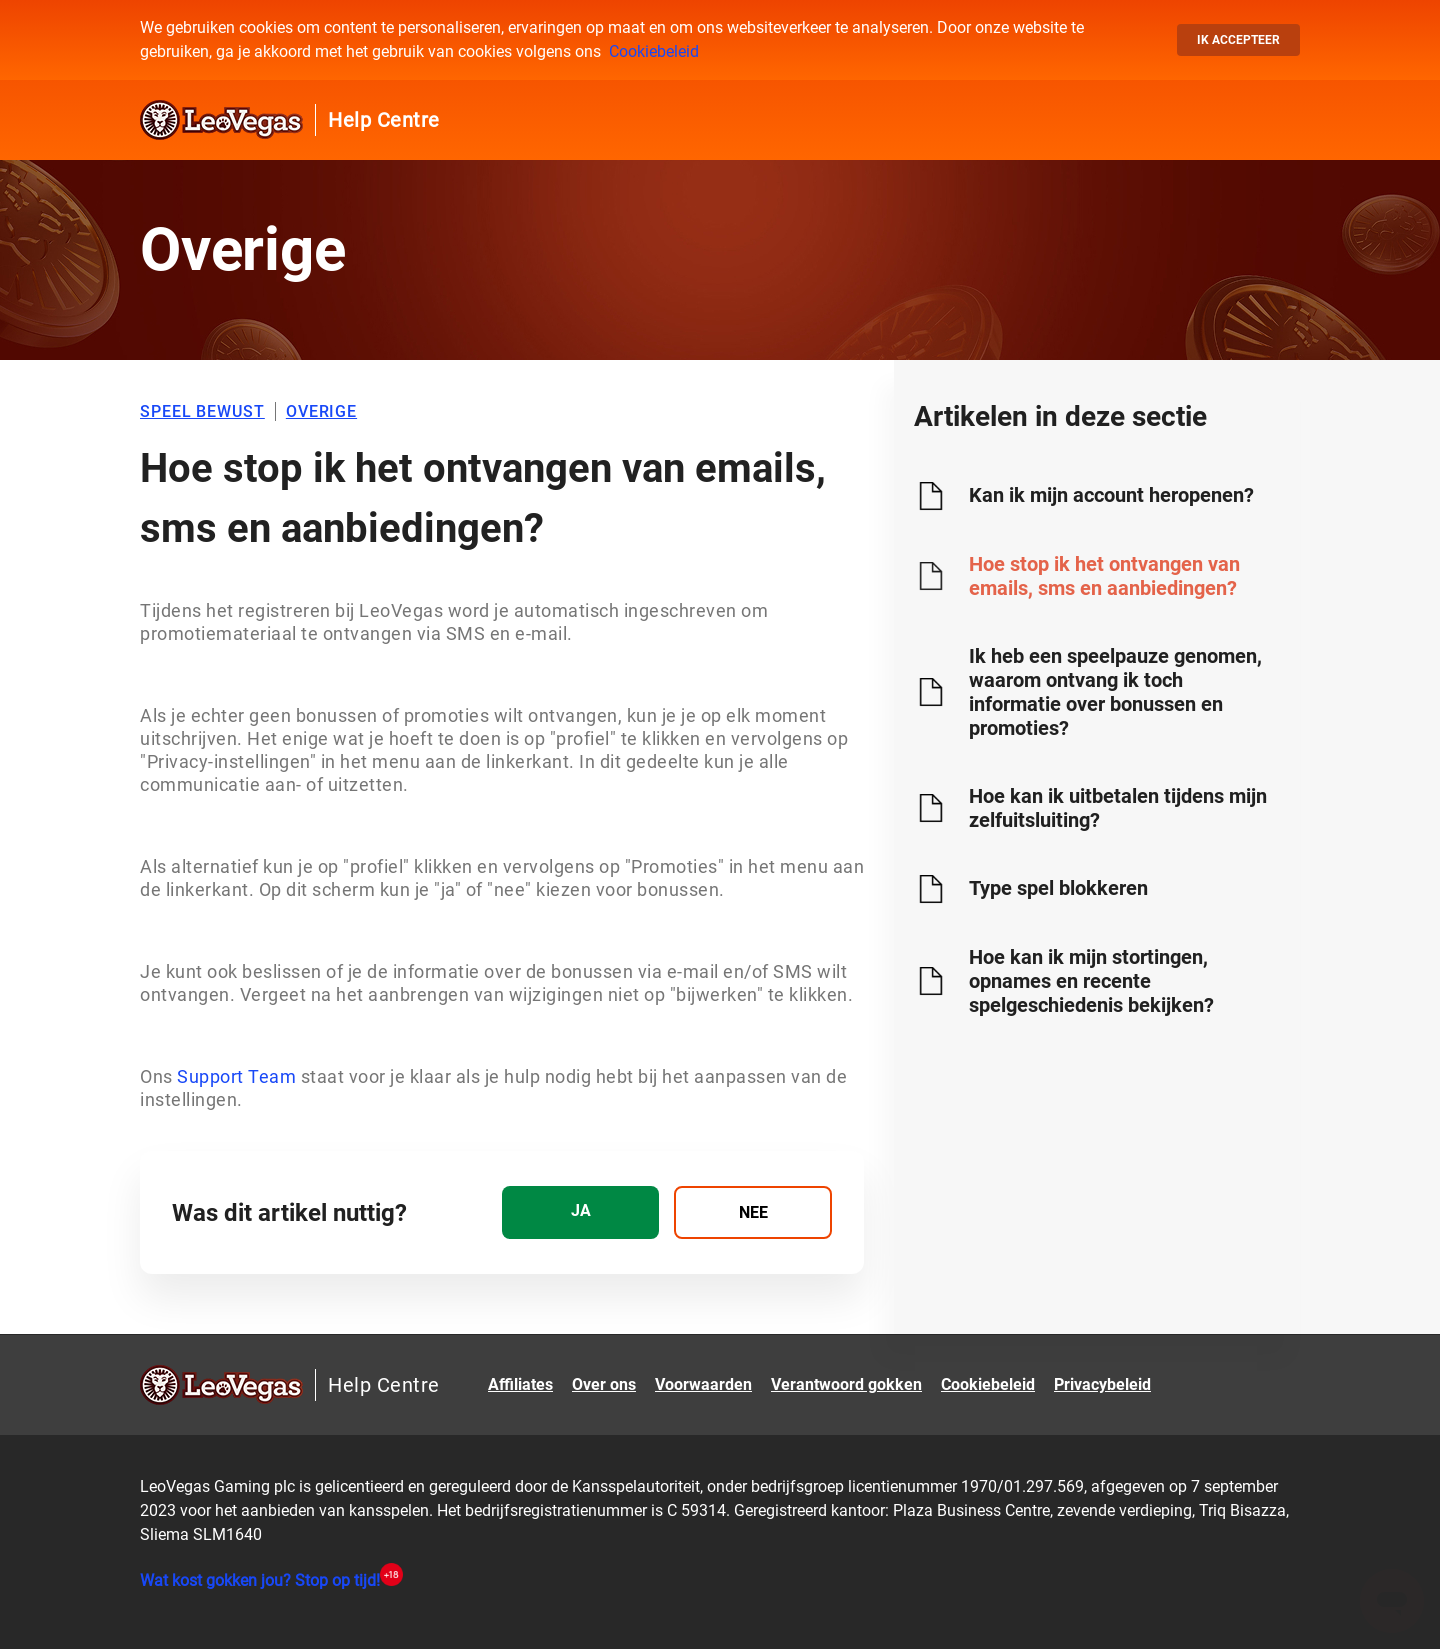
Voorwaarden (703, 1384)
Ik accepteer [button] (1238, 40)
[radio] (580, 1212)
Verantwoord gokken (846, 1384)
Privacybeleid (1102, 1384)
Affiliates (520, 1384)
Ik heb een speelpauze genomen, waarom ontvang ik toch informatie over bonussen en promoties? (1115, 692)
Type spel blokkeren (1058, 888)
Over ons (604, 1384)
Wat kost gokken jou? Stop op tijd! (260, 1580)
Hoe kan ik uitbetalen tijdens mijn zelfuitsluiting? (1118, 808)
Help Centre (384, 120)
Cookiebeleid (654, 51)
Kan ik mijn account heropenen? (1111, 495)
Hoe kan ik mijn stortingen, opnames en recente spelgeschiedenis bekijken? (1091, 981)
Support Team (235, 1076)
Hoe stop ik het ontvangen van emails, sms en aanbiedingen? (1104, 576)
